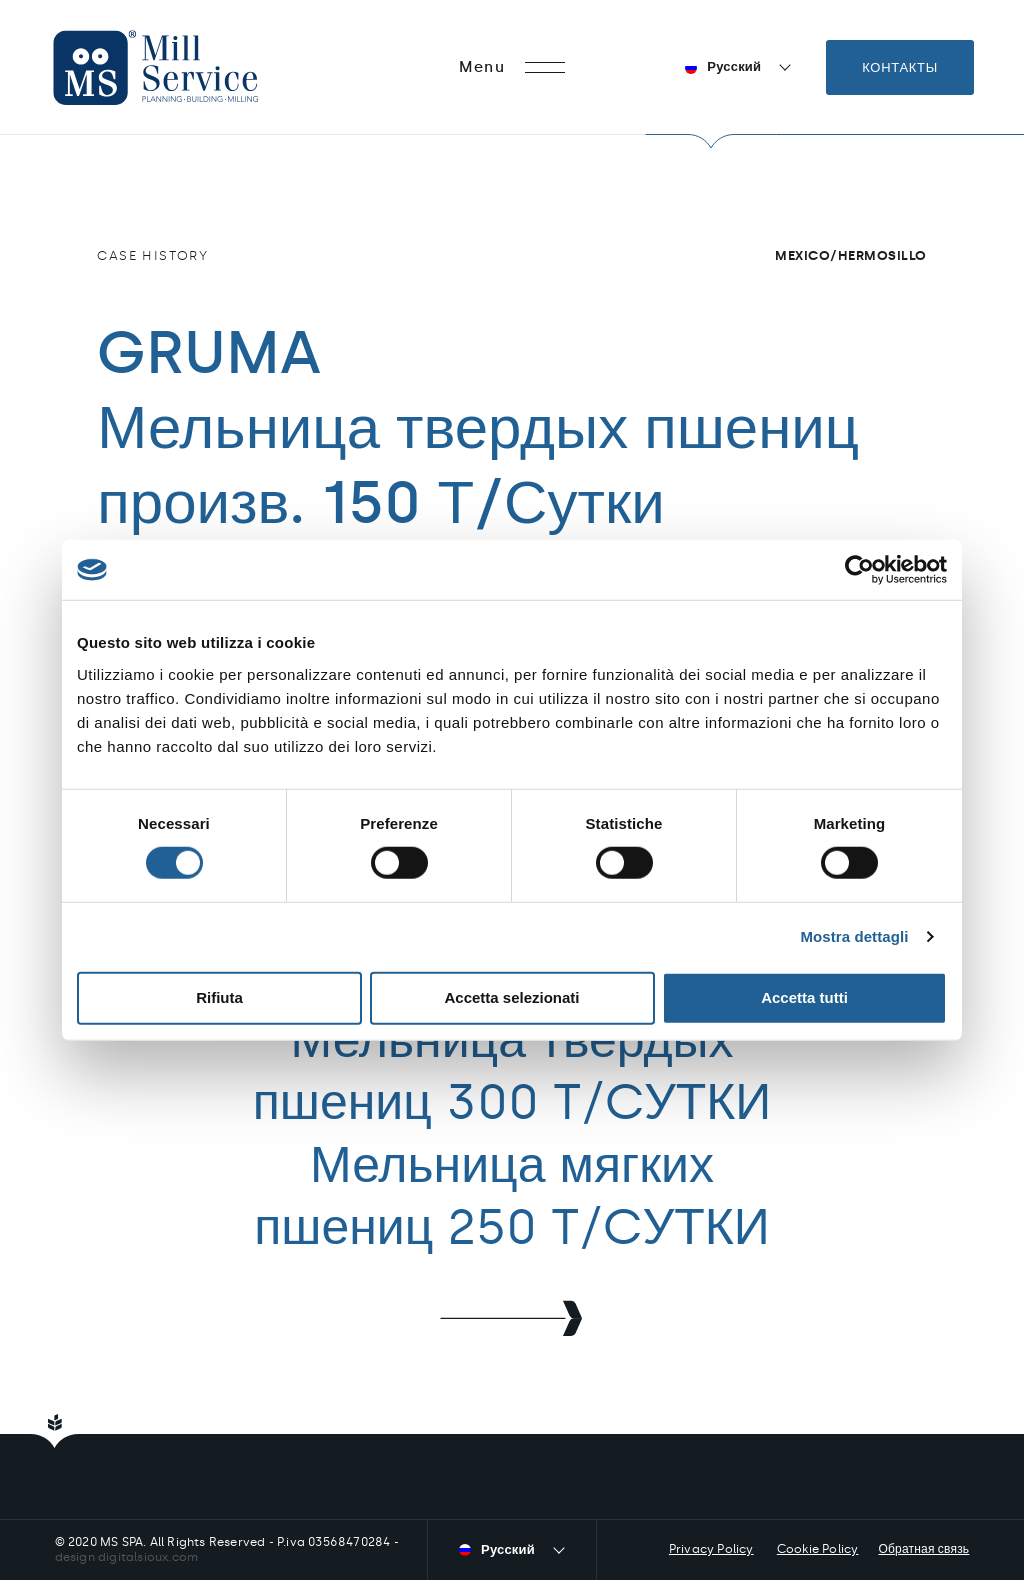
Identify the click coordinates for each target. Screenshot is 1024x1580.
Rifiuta (219, 997)
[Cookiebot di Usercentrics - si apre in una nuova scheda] (859, 570)
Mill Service (182, 67)
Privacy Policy (711, 1549)
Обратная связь (923, 1549)
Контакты (900, 67)
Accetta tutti (804, 997)
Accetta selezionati (511, 997)
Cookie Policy (818, 1549)
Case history (152, 255)
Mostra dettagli (854, 936)
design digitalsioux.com (127, 1557)
